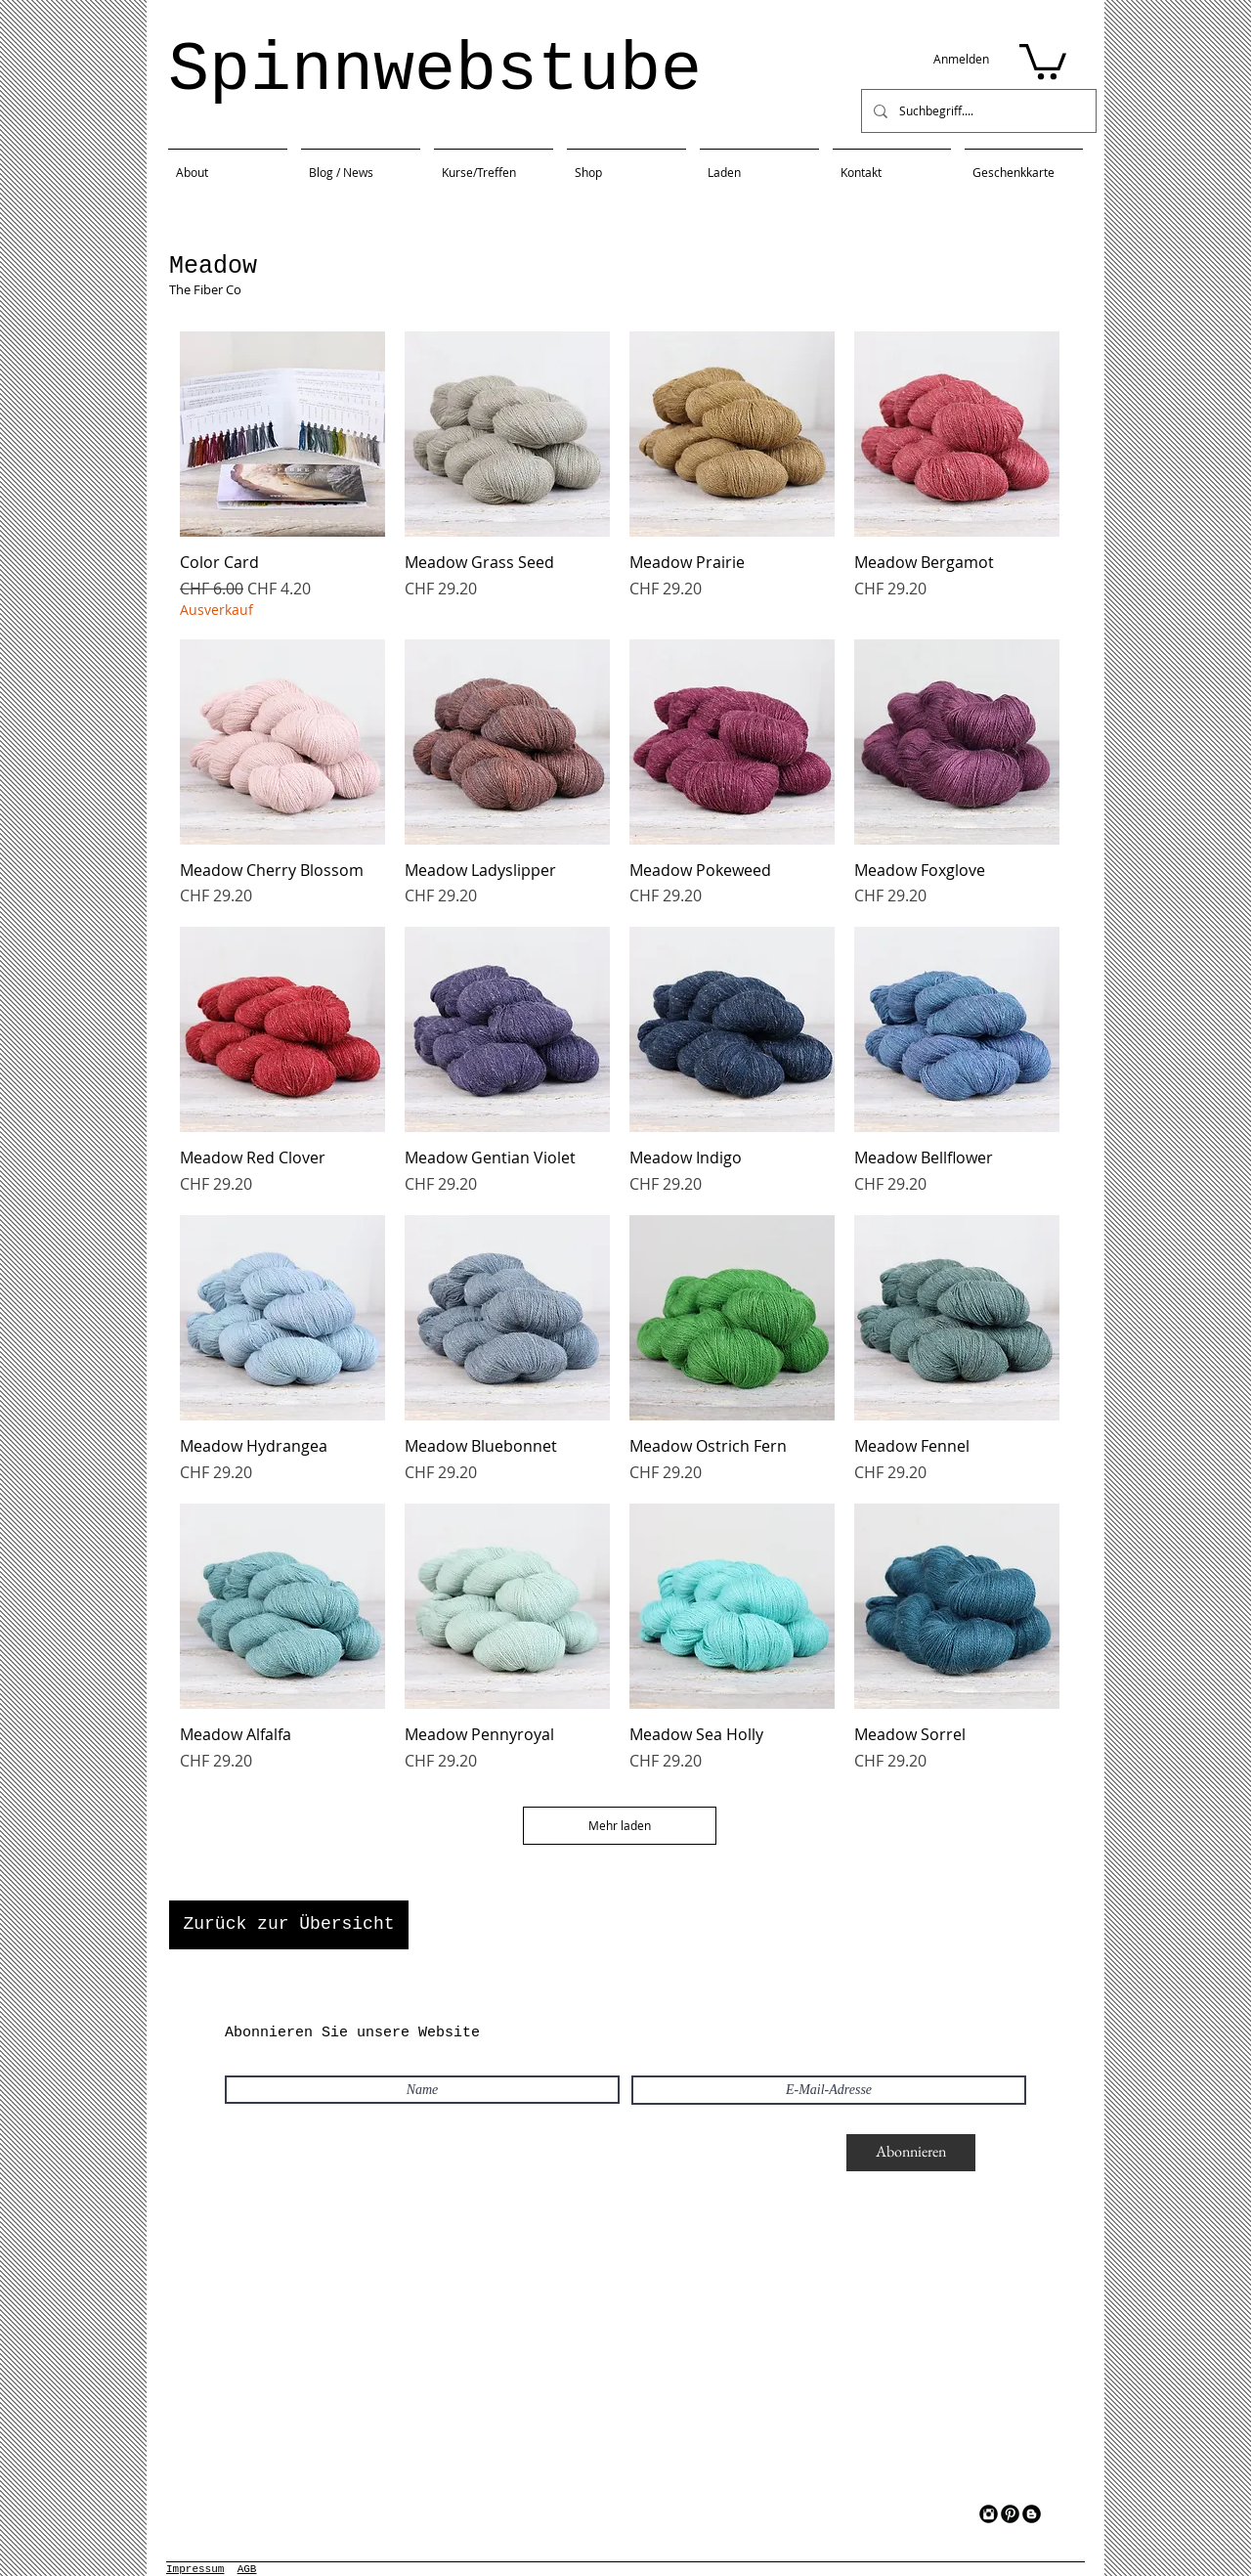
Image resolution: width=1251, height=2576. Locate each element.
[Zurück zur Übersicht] (289, 1924)
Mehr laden (619, 1825)
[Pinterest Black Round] (1010, 2514)
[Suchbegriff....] (977, 111)
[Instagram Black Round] (988, 2514)
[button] (1042, 59)
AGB (247, 2569)
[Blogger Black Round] (1031, 2514)
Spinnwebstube (435, 70)
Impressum (195, 2569)
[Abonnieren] (910, 2152)
